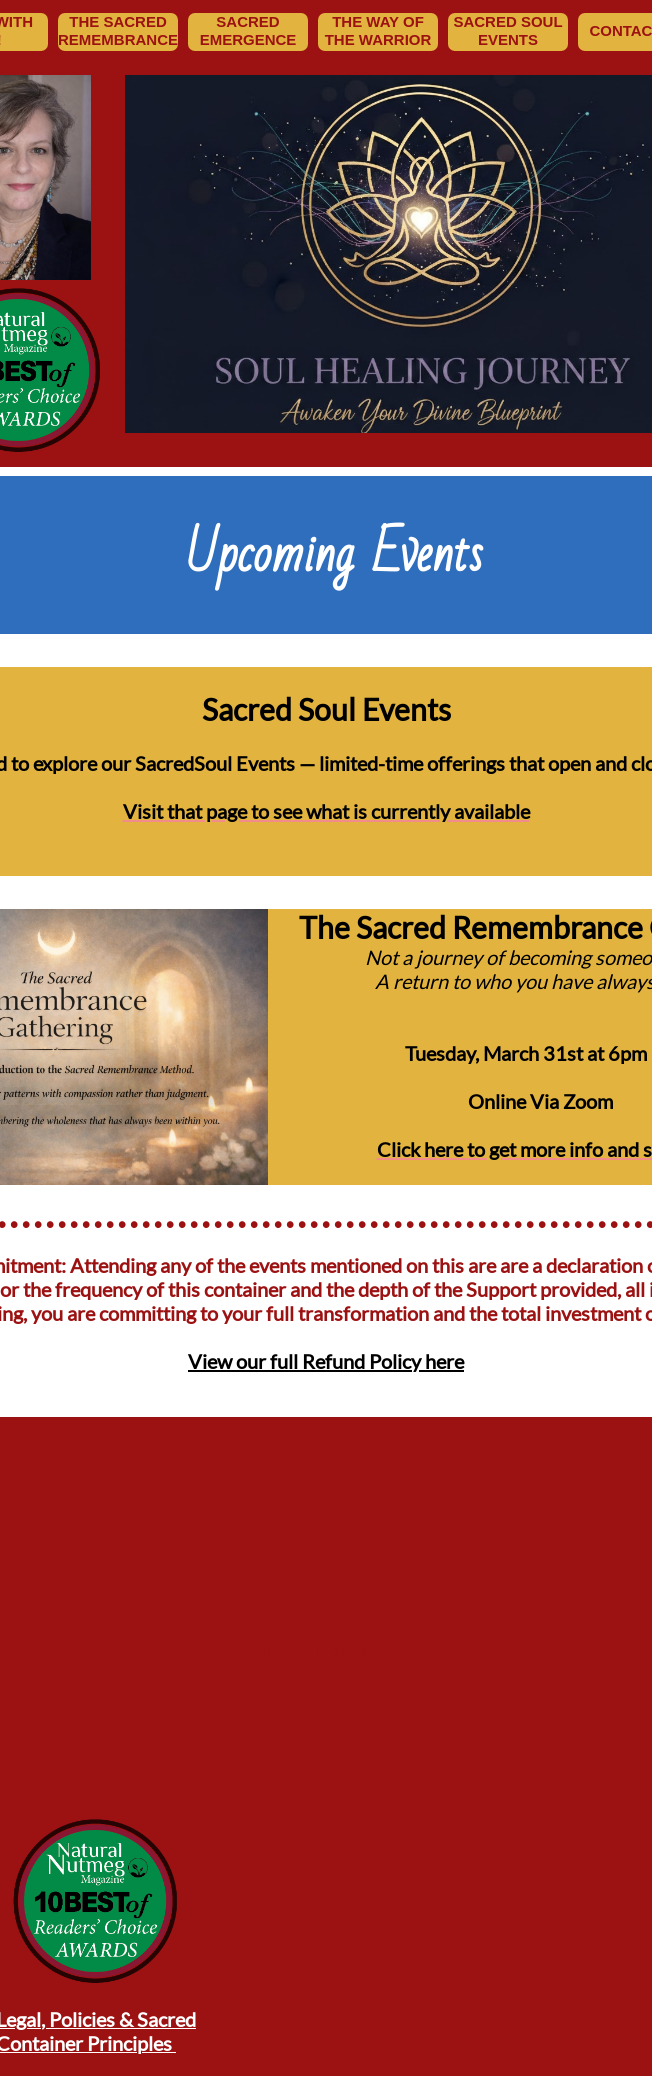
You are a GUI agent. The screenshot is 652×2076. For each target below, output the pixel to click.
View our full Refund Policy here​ (326, 1361)
